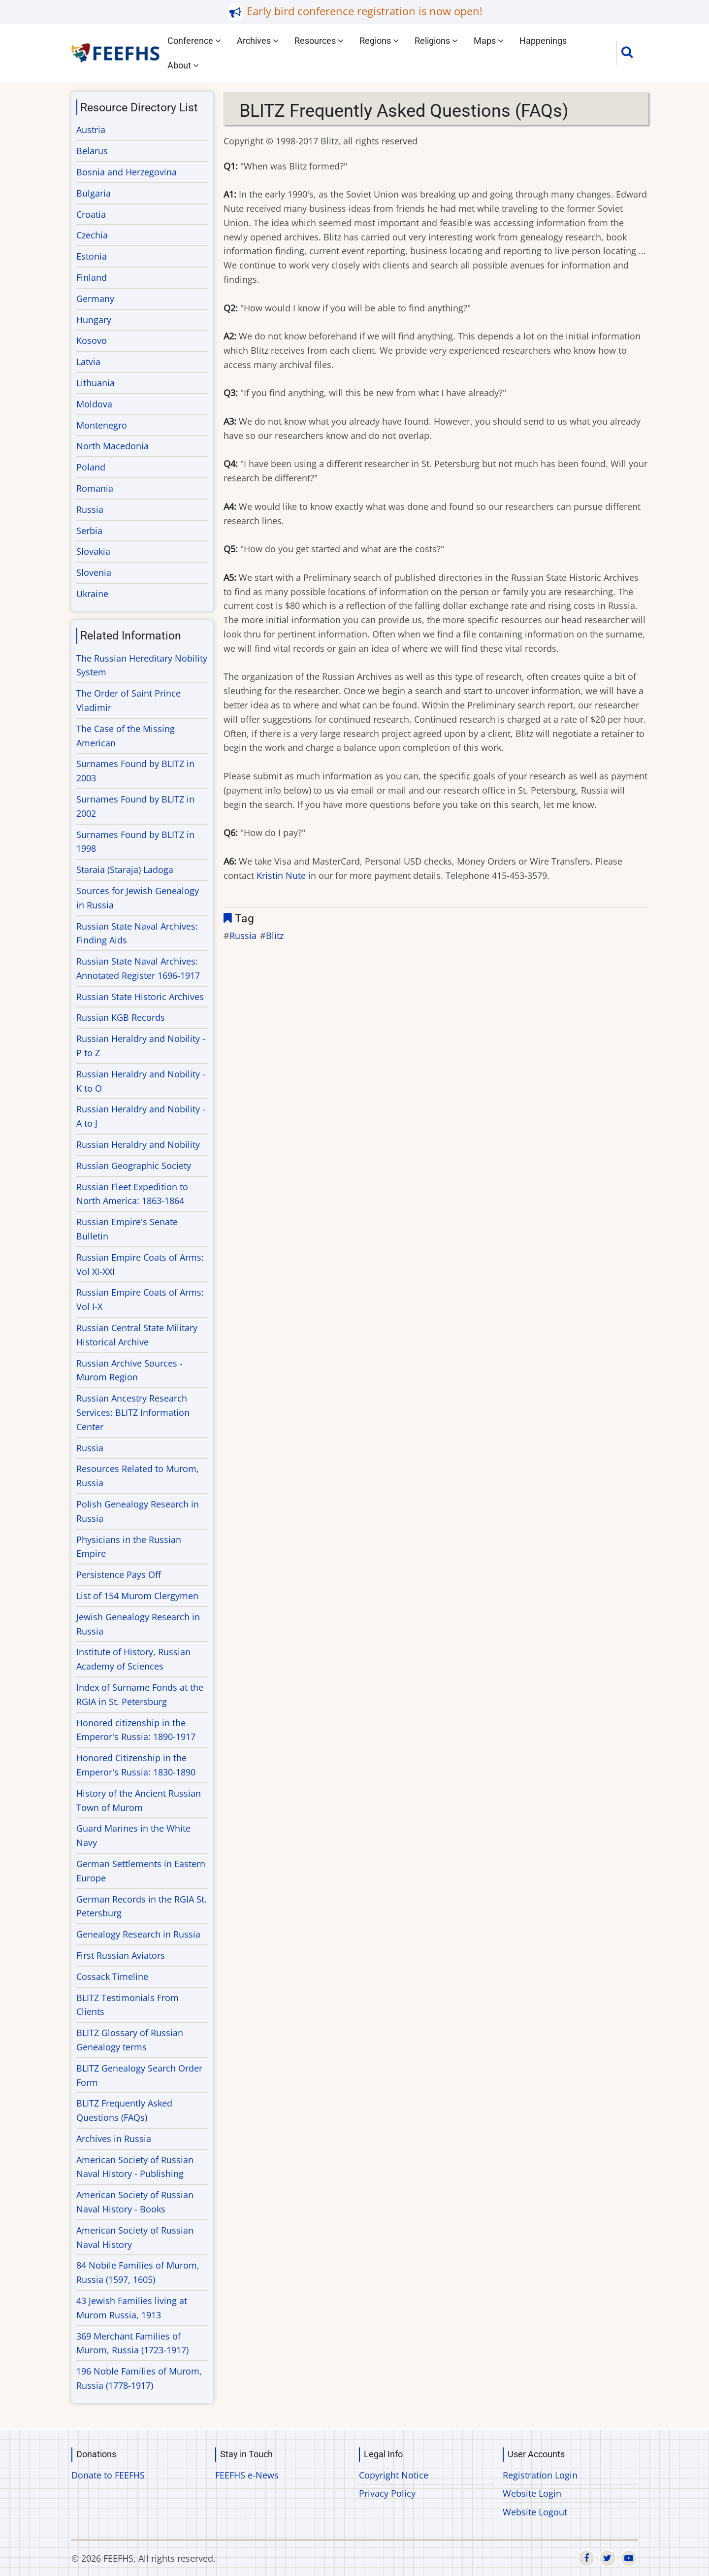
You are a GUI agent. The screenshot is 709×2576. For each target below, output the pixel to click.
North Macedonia (112, 446)
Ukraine (92, 594)
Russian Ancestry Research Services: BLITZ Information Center (133, 1412)
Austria (90, 129)
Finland (91, 277)
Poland (90, 467)
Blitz (275, 935)
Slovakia (93, 551)
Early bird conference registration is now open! (365, 11)
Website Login (532, 2493)
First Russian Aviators (120, 1955)
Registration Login (540, 2475)
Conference (194, 40)
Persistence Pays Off (118, 1574)
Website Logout (535, 2512)
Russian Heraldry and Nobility (138, 1144)
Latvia (88, 362)
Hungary (93, 320)
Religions (436, 40)
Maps (489, 40)
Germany (95, 298)
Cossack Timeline (112, 1976)
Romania (94, 488)
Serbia (89, 530)
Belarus (92, 151)
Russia (243, 935)
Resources (319, 40)
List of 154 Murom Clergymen (137, 1596)
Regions (379, 40)
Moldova (94, 404)
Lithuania (95, 383)
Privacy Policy (387, 2493)
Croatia (91, 214)
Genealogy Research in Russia (138, 1934)
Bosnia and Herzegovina (126, 172)
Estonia (91, 256)
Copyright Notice (393, 2475)
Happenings (543, 40)
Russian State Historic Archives (140, 997)
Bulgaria (93, 193)
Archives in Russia (113, 2138)
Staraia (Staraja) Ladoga (124, 869)
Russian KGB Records (120, 1017)
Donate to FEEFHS (108, 2475)
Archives (258, 40)
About (183, 65)
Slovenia (93, 572)
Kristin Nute (281, 875)
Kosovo (91, 340)
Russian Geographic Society (133, 1165)
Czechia (92, 235)
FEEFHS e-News (247, 2475)
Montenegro (101, 425)
